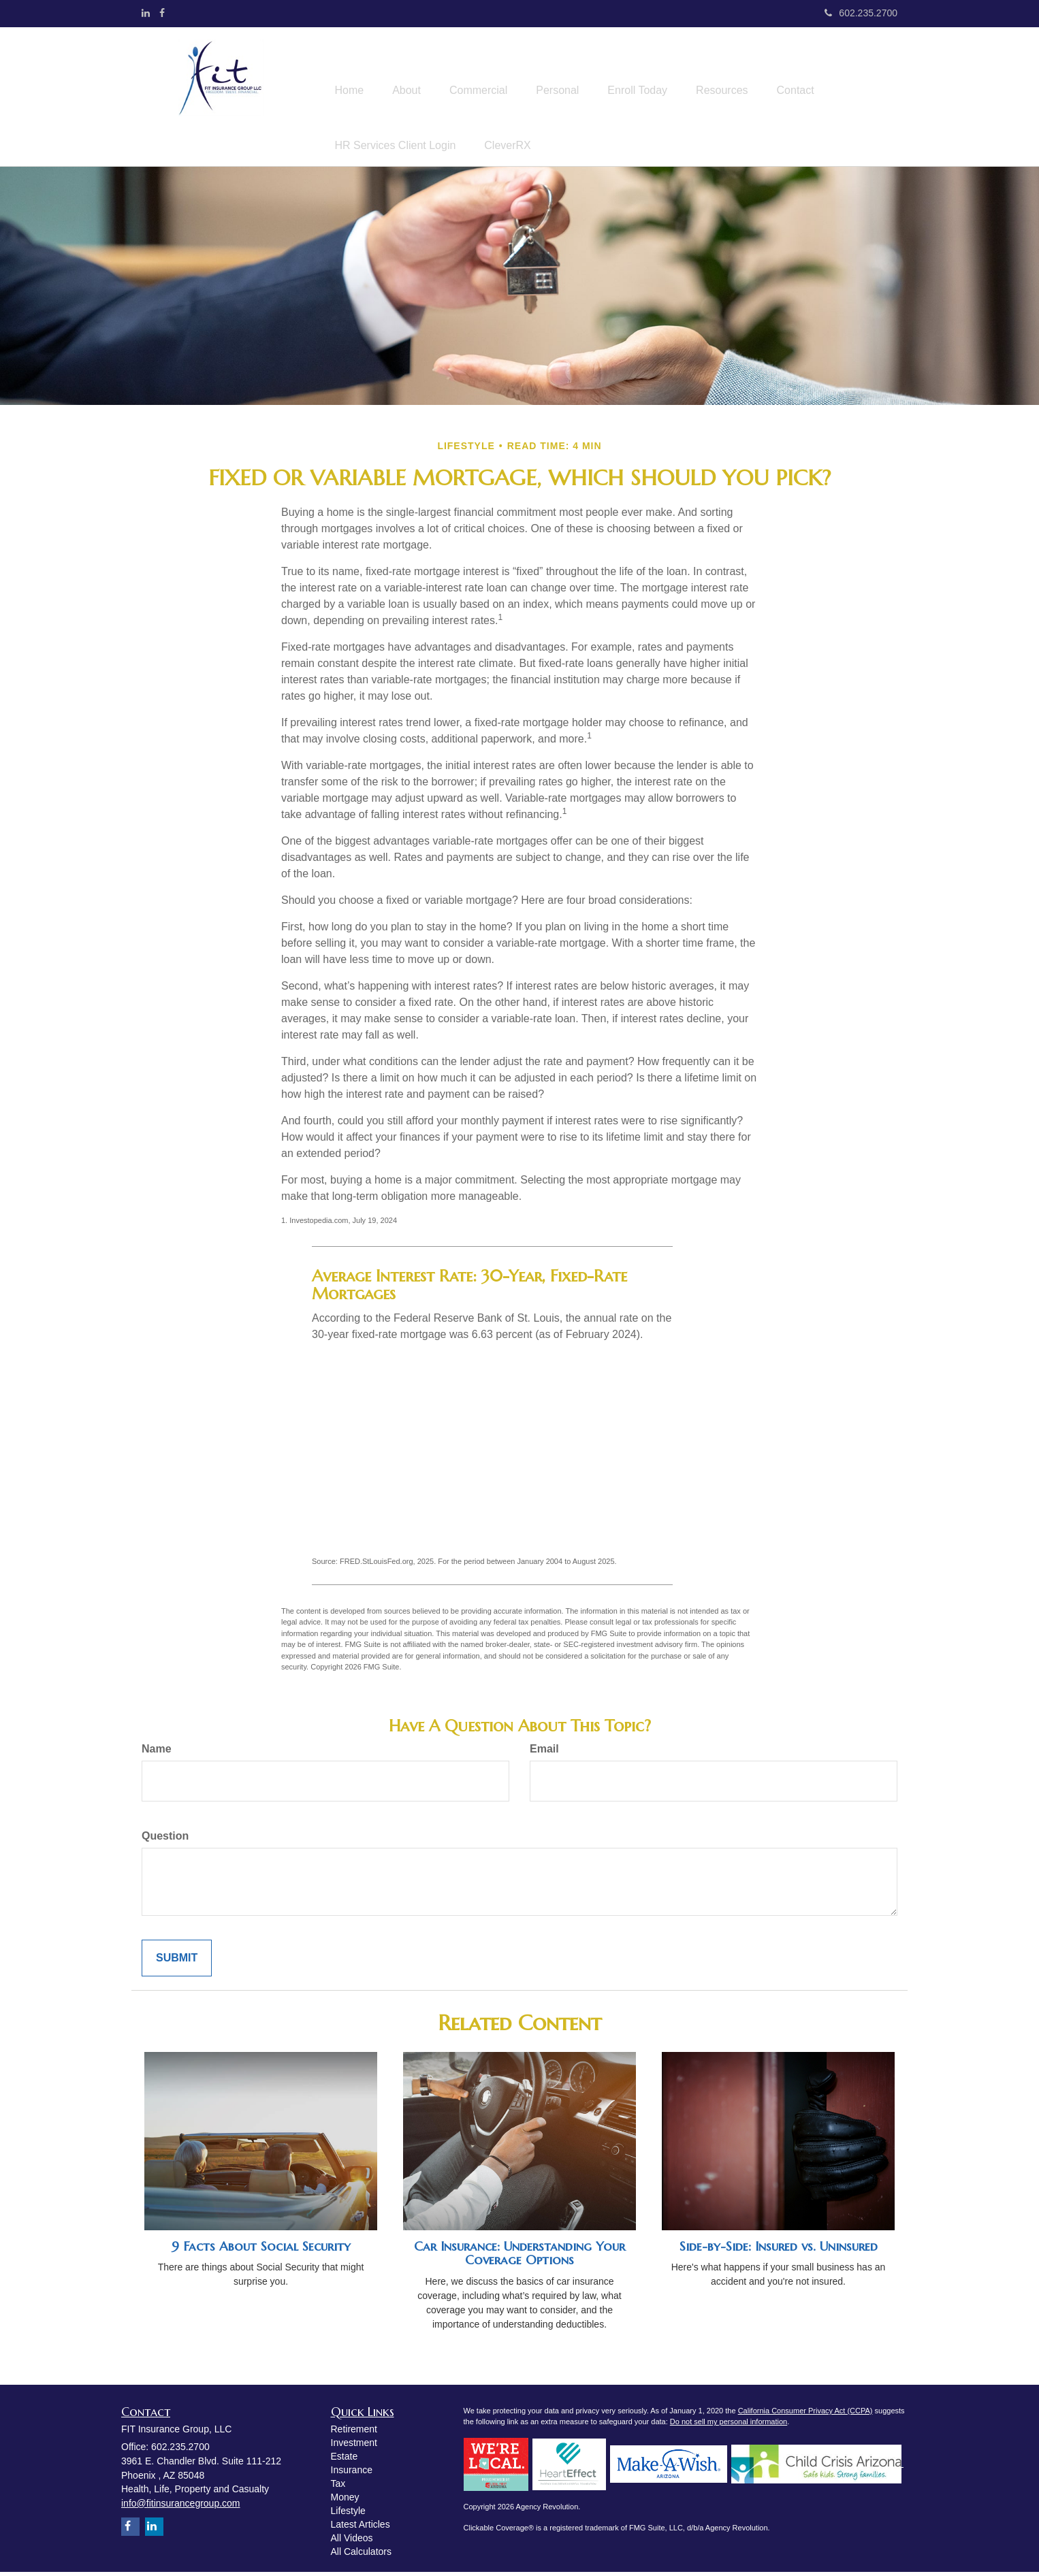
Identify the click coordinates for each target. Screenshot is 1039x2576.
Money (345, 2501)
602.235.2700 (861, 12)
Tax (338, 2487)
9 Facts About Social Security (261, 2250)
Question (165, 1840)
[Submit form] (177, 1962)
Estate (344, 2460)
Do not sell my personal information (728, 2426)
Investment (354, 2446)
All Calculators (361, 2555)
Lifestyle (348, 2514)
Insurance (351, 2473)
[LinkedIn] (146, 13)
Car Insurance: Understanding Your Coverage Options (519, 2257)
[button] (414, 70)
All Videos (352, 2542)
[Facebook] (162, 13)
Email (544, 1753)
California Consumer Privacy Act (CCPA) (805, 2415)
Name (157, 1753)
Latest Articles (360, 2528)
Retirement (354, 2433)
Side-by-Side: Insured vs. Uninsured (779, 2250)
